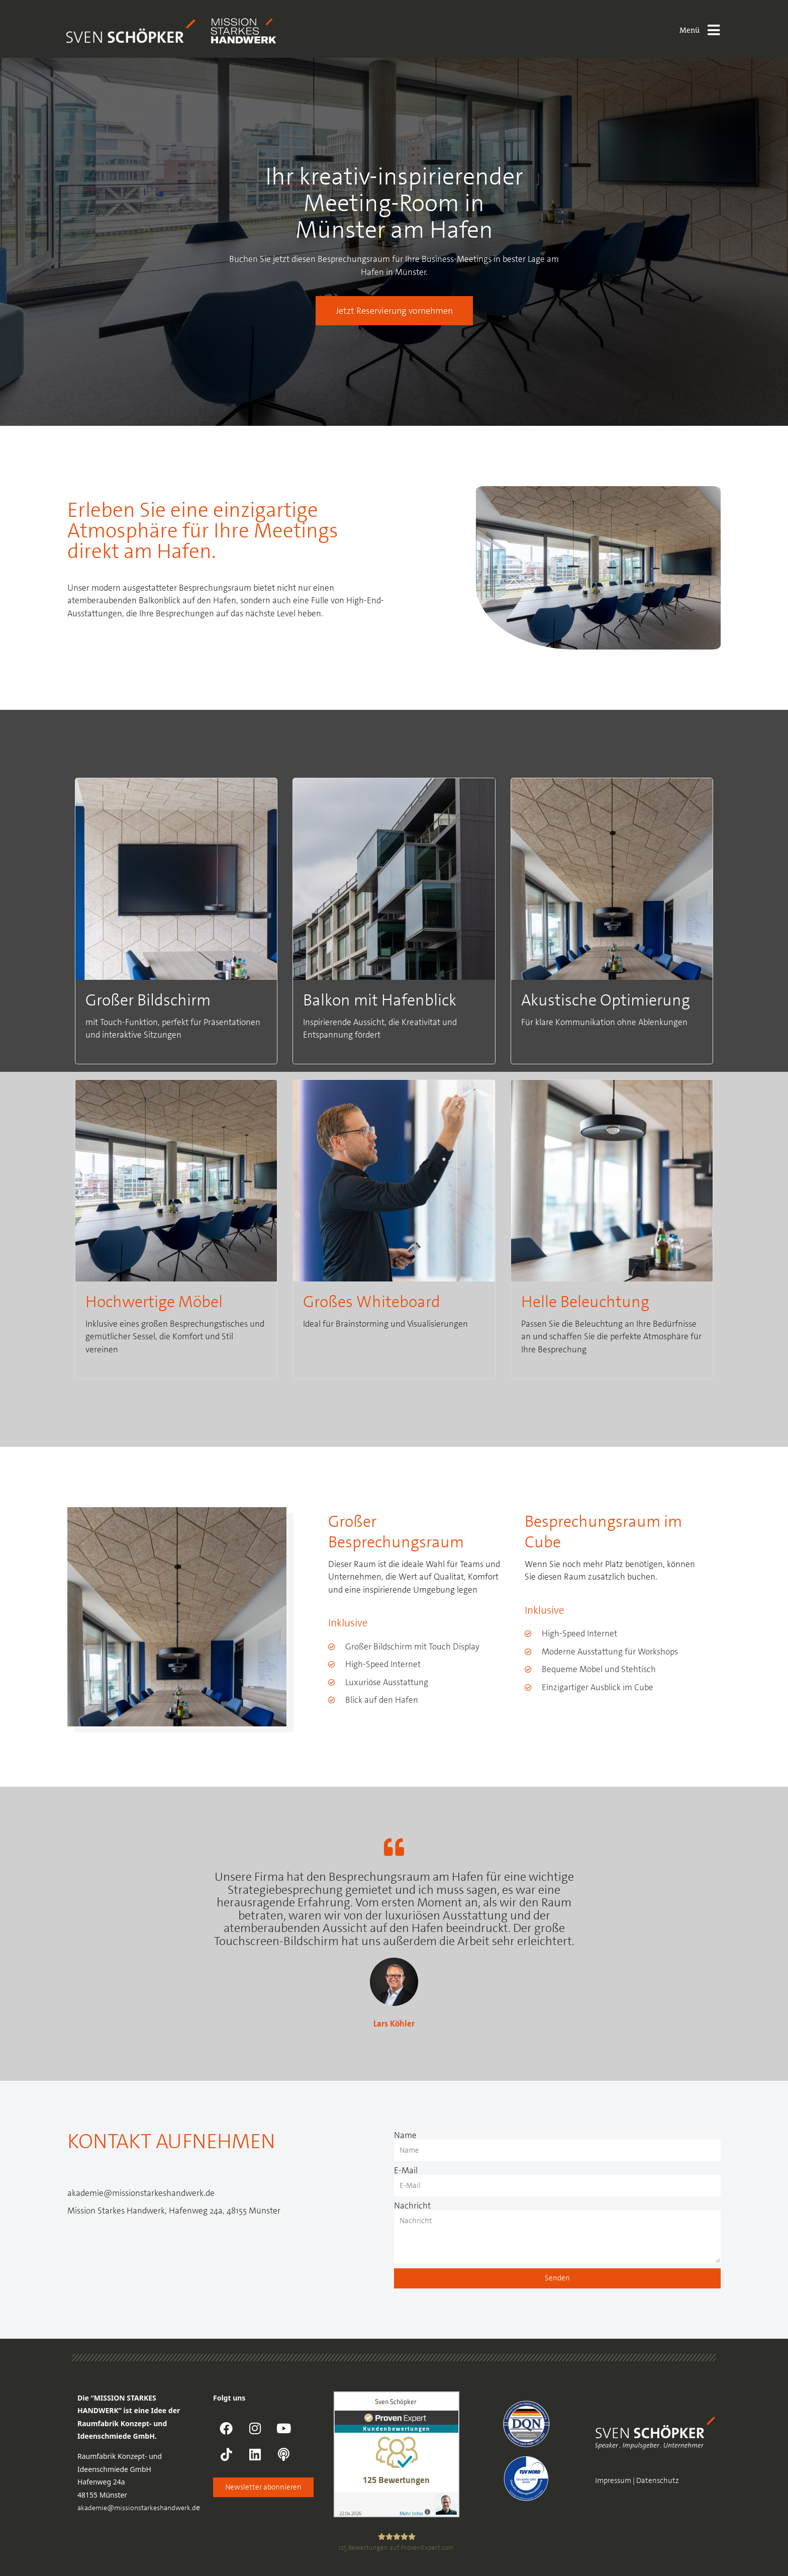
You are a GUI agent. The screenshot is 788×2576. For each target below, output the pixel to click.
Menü (689, 30)
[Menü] (714, 30)
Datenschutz (657, 2480)
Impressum (613, 2480)
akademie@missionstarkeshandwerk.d (136, 2507)
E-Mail (406, 2170)
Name (405, 2135)
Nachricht (412, 2205)
